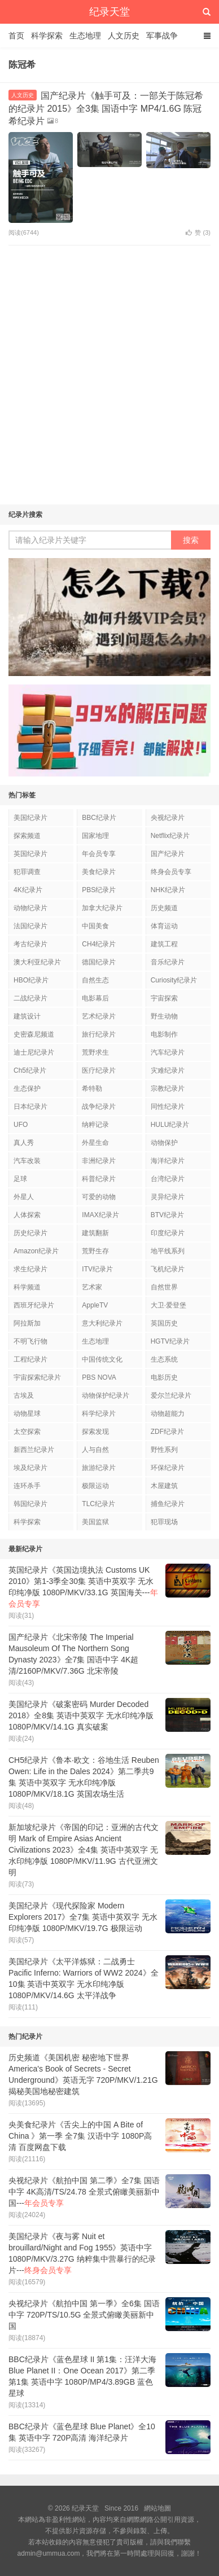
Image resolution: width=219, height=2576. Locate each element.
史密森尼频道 (34, 1034)
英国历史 (164, 1323)
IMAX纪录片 (100, 1215)
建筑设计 (27, 1016)
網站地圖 (157, 2508)
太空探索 (27, 1432)
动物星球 (27, 1414)
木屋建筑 (164, 1486)
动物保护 (164, 1143)
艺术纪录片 (99, 1016)
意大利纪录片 (102, 1323)
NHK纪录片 (168, 890)
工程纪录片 (30, 1359)
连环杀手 (27, 1486)
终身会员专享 (171, 872)
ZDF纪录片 (167, 1432)
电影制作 (164, 1034)
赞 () (198, 232)
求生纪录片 (30, 1269)
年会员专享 (99, 854)
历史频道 (164, 908)
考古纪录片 (30, 944)
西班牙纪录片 (34, 1305)
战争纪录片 (99, 1107)
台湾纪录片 (168, 1179)
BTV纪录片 (167, 1215)
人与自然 (95, 1450)
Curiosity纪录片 (174, 980)
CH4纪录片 (99, 944)
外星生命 (95, 1143)
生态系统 (164, 1359)
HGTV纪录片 (170, 1341)
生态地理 (85, 35)
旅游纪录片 (99, 1468)
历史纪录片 (30, 1233)
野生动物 (164, 1016)
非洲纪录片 (99, 1161)
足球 (20, 1179)
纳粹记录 (95, 1125)
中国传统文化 (102, 1359)
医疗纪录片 (99, 1070)
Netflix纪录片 (170, 836)
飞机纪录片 (168, 1269)
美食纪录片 (99, 872)
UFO (21, 1125)
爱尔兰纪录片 (171, 1395)
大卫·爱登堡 (168, 1305)
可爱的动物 (99, 1197)
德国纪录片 (99, 962)
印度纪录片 (168, 1233)
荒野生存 (95, 1251)
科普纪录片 (99, 1179)
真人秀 (24, 1143)
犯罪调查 (27, 872)
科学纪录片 (99, 1414)
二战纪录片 (30, 998)
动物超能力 (168, 1414)
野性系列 (164, 1450)
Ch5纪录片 (30, 1070)
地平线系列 (168, 1251)
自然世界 (164, 1287)
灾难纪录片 (168, 1070)
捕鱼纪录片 (168, 1504)
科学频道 (27, 1287)
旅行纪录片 (99, 1034)
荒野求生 (95, 1052)
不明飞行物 (30, 1341)
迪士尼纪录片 (34, 1052)
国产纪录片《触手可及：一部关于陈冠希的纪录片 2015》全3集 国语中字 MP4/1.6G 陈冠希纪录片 (105, 108)
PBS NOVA (99, 1377)
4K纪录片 (28, 890)
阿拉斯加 (27, 1323)
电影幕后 (95, 998)
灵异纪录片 (168, 1197)
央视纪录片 (168, 818)
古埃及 (24, 1395)
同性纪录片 (168, 1107)
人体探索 (27, 1215)
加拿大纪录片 (102, 908)
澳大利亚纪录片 (37, 962)
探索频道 (27, 836)
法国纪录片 (30, 926)
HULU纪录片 (170, 1125)
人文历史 (123, 35)
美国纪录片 (30, 818)
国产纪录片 (168, 854)
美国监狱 (95, 1522)
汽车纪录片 (168, 1052)
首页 (16, 35)
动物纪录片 (30, 908)
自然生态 (95, 980)
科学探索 (47, 35)
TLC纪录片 (98, 1504)
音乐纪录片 (168, 962)
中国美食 (95, 926)
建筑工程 (164, 944)
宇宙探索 (164, 998)
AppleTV (95, 1305)
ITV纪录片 (97, 1269)
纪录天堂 (109, 11)
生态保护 (27, 1088)
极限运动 (95, 1486)
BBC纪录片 (99, 818)
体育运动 (164, 926)
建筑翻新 (95, 1233)
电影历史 (164, 1377)
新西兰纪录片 (34, 1450)
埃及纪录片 (30, 1468)
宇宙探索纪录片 (37, 1377)
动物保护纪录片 (105, 1395)
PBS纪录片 (99, 890)
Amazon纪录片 (36, 1251)
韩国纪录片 (30, 1504)
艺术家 (92, 1287)
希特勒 (92, 1088)
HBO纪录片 (31, 980)
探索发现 (95, 1432)
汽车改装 (27, 1161)
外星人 (24, 1197)
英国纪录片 (30, 854)
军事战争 (162, 35)
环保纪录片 (168, 1468)
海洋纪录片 (168, 1161)
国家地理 (95, 836)
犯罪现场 (164, 1522)
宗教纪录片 (168, 1088)
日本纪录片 (30, 1107)
